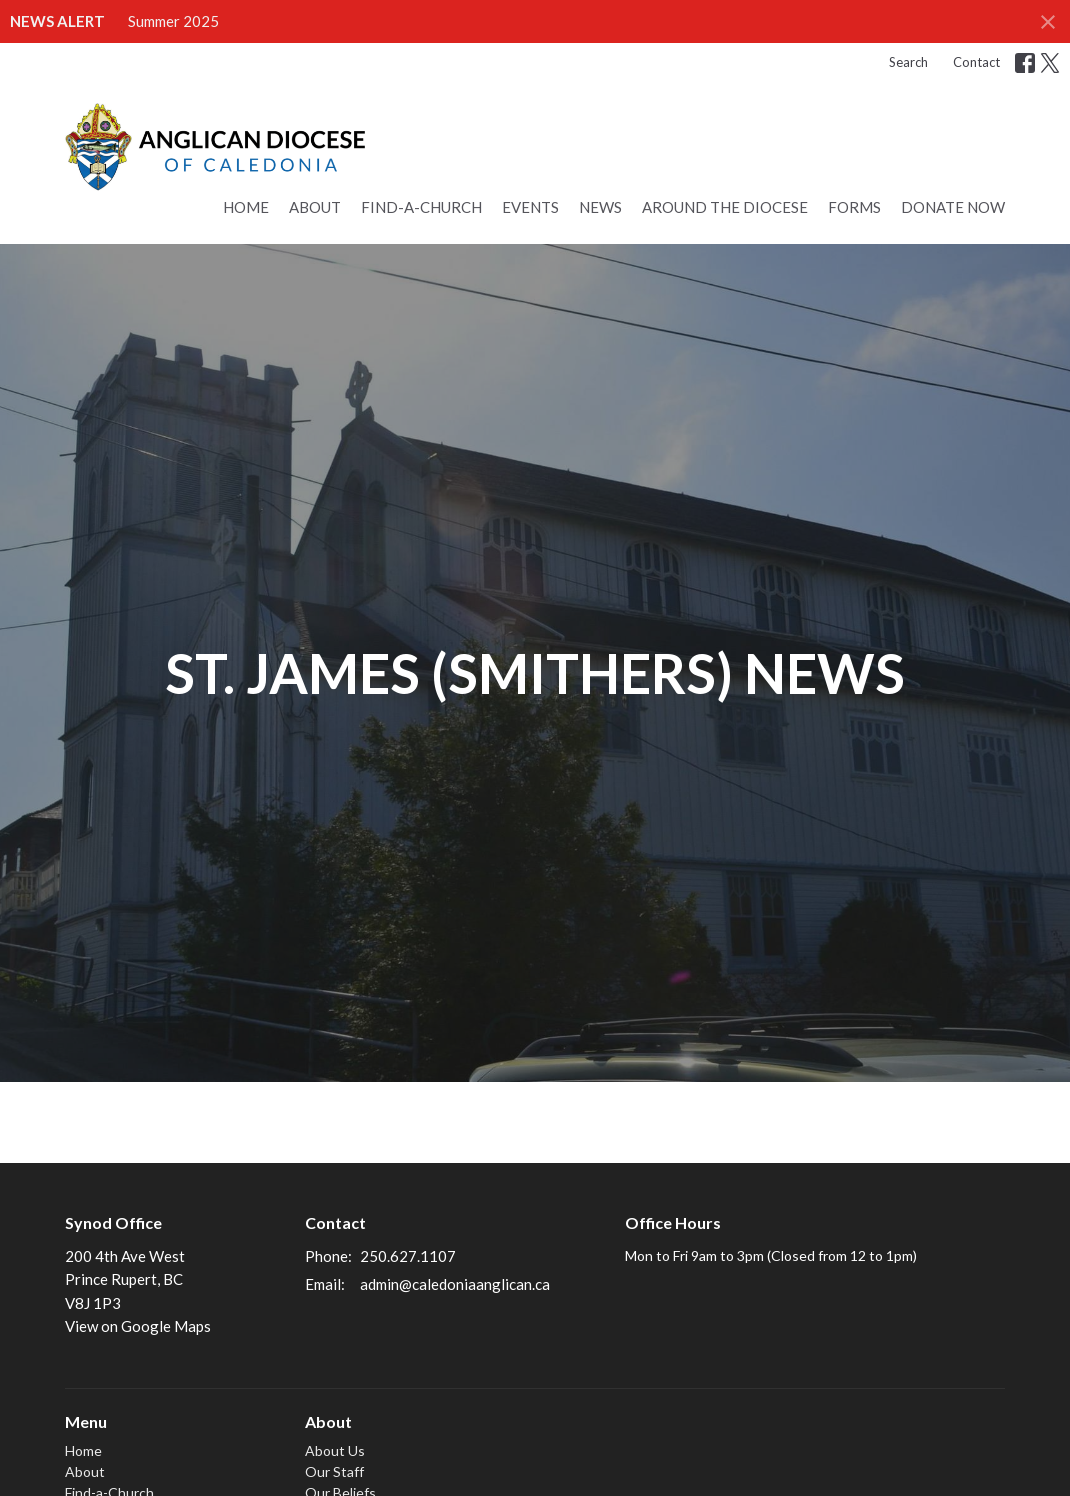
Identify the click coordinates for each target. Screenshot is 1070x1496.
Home (246, 207)
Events (530, 207)
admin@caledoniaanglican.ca (455, 1284)
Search (908, 62)
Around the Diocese (725, 207)
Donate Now (953, 207)
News (600, 207)
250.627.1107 (408, 1256)
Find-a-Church (421, 207)
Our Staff (334, 1471)
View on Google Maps (138, 1326)
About (315, 207)
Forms (854, 207)
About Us (335, 1450)
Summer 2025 (173, 21)
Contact (976, 62)
